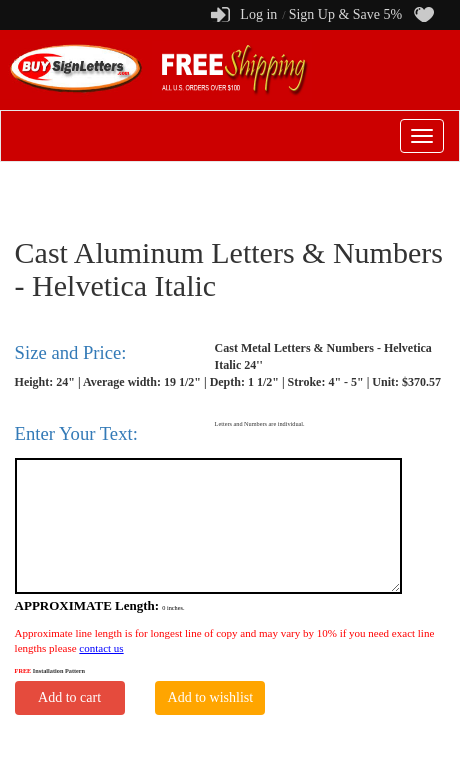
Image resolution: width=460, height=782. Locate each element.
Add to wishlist (211, 697)
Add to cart (69, 697)
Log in (258, 14)
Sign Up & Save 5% (346, 14)
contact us (101, 648)
